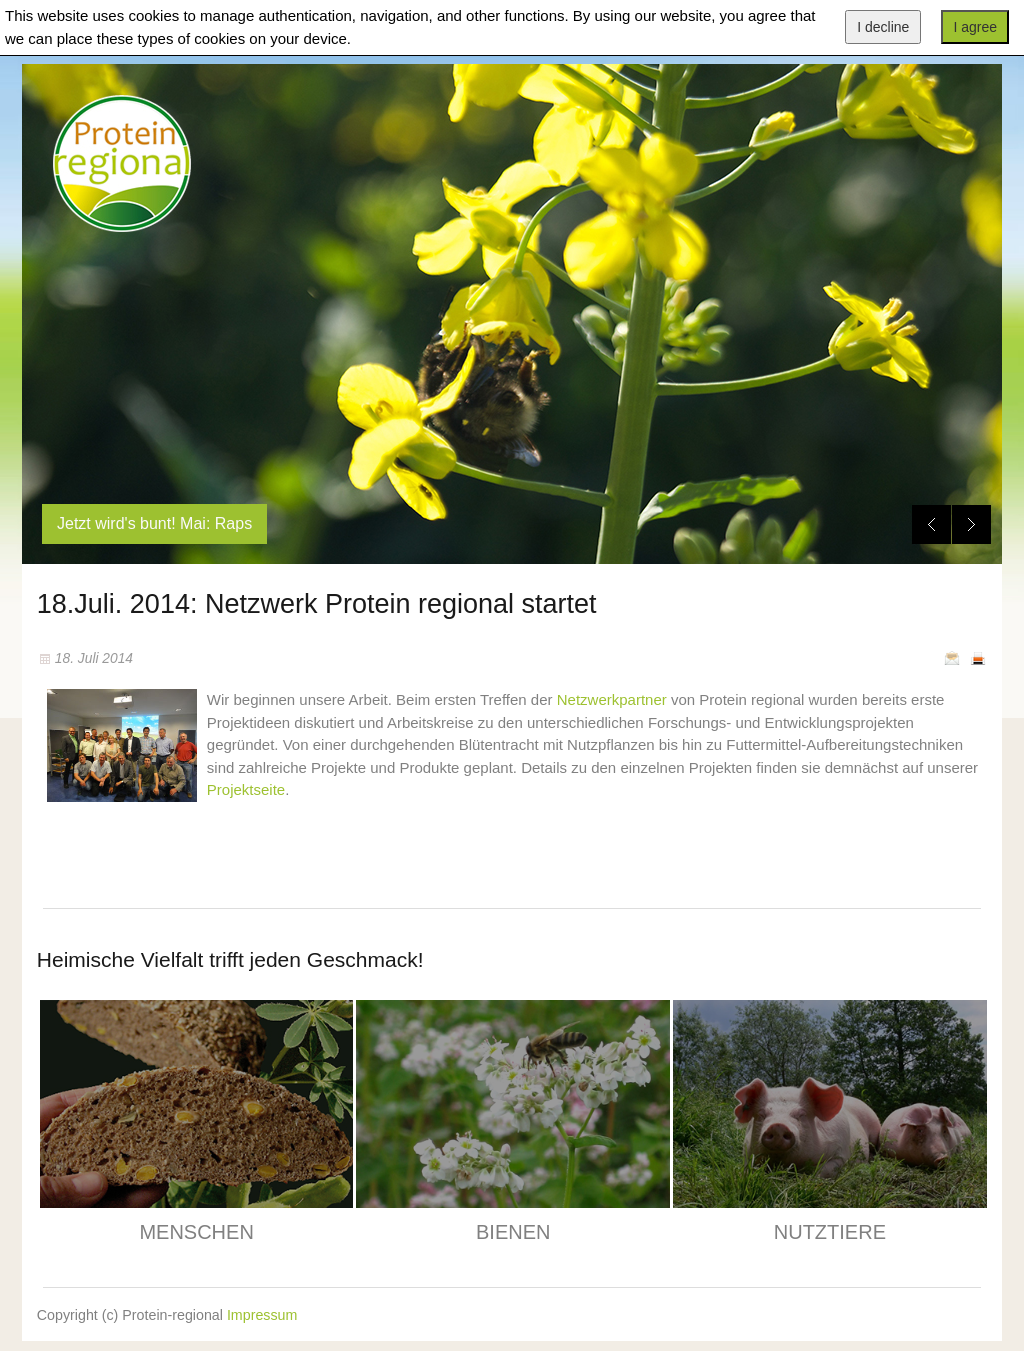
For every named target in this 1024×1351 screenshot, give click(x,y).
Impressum (262, 1315)
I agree (975, 27)
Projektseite (246, 789)
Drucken (978, 658)
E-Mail (952, 658)
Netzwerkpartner (612, 699)
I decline (883, 27)
